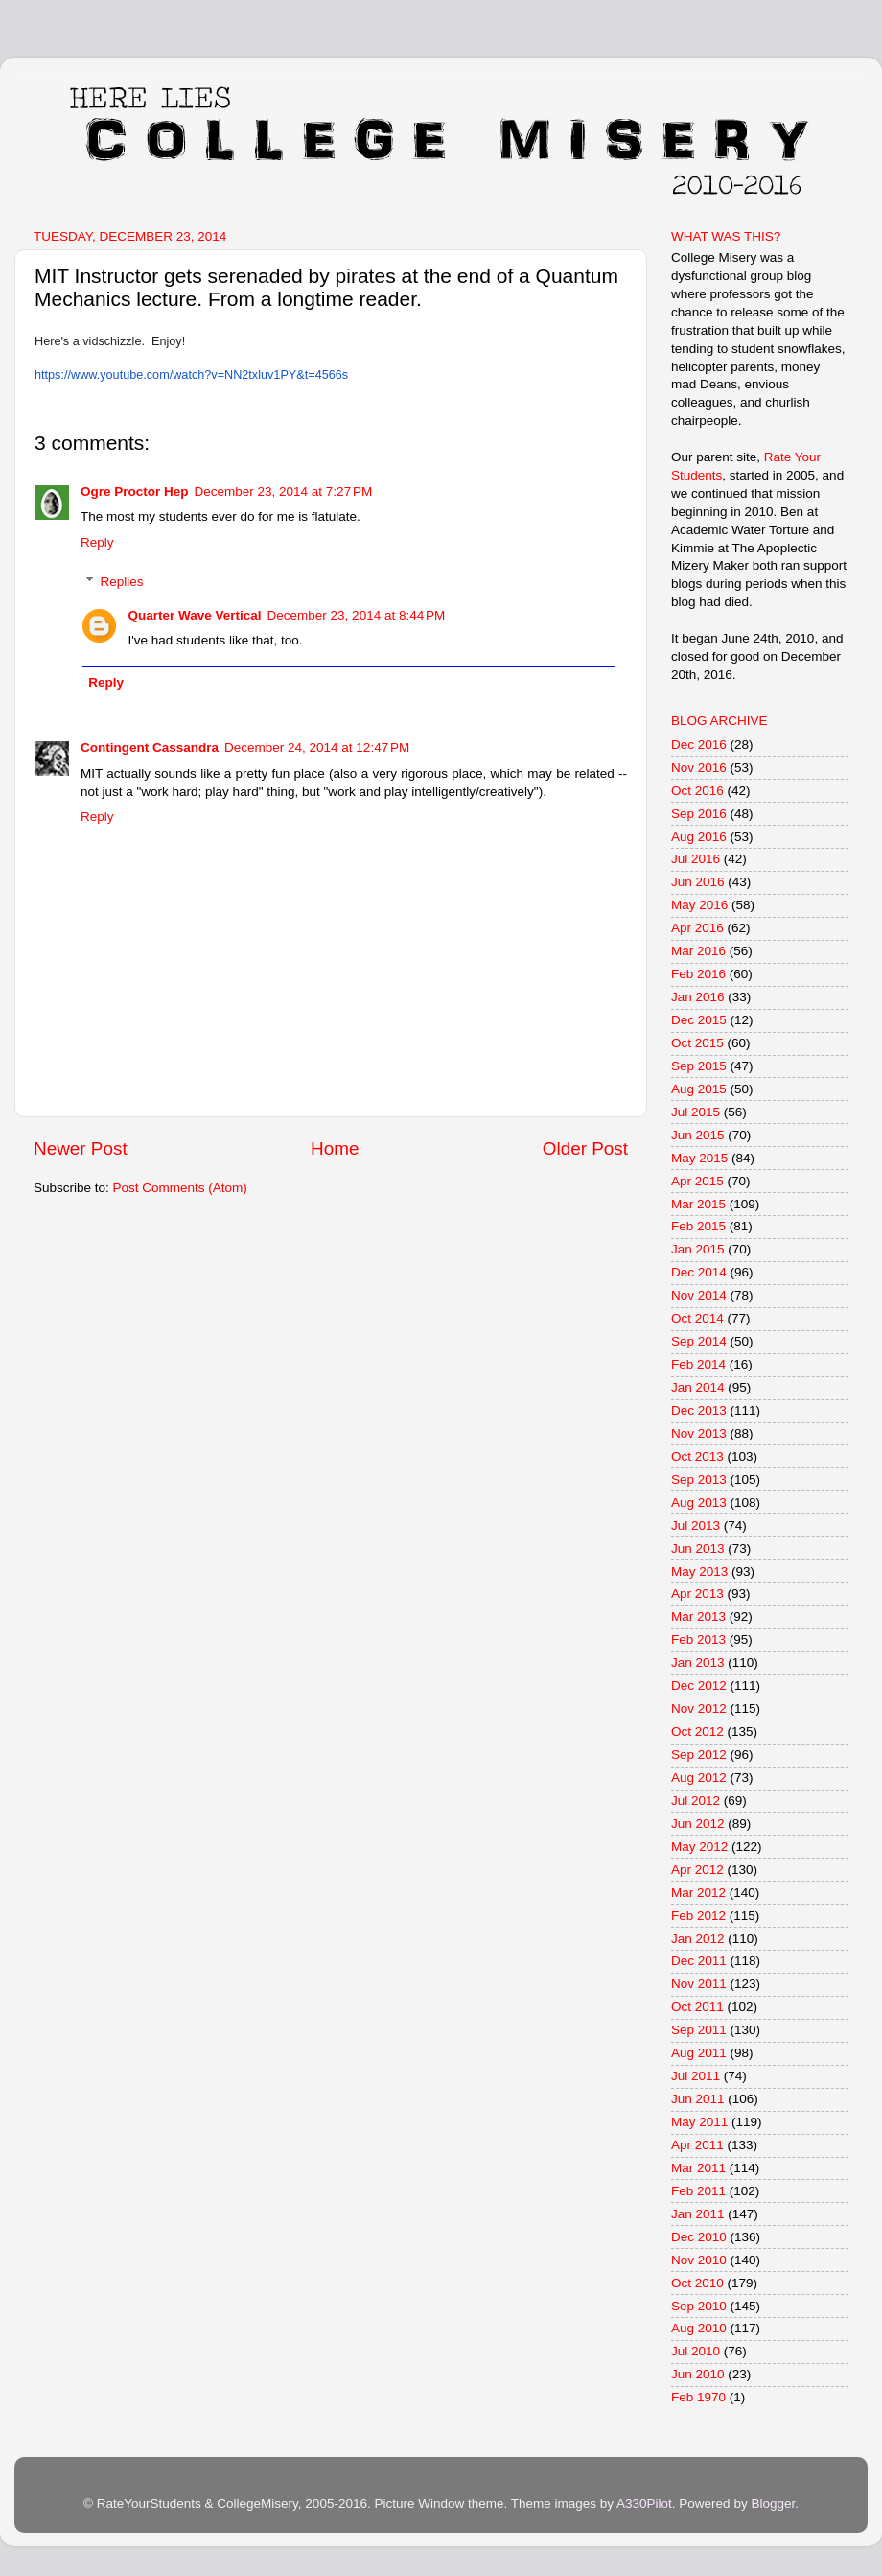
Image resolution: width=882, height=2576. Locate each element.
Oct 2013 (697, 1456)
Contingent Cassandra (150, 747)
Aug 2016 (699, 837)
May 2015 (699, 1158)
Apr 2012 (697, 1869)
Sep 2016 (699, 814)
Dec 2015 (699, 1020)
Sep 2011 (699, 2030)
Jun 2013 (698, 1548)
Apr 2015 (697, 1181)
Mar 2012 (698, 1892)
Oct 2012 (697, 1731)
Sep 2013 (699, 1479)
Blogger (773, 2503)
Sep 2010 (699, 2306)
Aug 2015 (699, 1089)
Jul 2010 (695, 2351)
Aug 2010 (699, 2328)
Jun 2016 (698, 882)
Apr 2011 (697, 2145)
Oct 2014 (697, 1318)
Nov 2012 (699, 1708)
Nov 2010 (699, 2260)
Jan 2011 (698, 2214)
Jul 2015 (695, 1112)
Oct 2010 (697, 2283)
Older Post (585, 1148)
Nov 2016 (699, 768)
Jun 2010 (698, 2374)
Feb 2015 (698, 1226)
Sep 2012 (699, 1754)
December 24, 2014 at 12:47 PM (316, 747)
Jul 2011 (695, 2076)
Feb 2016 (698, 974)
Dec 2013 (699, 1410)
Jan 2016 (698, 997)
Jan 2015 (698, 1249)
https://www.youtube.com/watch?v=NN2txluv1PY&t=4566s (191, 375)
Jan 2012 (698, 1939)
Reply (97, 542)
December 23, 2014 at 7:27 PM (284, 491)
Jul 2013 (695, 1525)
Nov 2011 (699, 1984)
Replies (122, 581)
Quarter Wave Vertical (195, 615)
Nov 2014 (699, 1295)
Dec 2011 (699, 1961)
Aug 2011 (699, 2053)
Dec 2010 (699, 2237)
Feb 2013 (698, 1639)
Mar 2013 (698, 1616)
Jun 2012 (698, 1823)
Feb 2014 (698, 1364)
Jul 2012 (695, 1800)
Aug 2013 (699, 1502)
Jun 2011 (698, 2099)
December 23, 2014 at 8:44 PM (356, 615)
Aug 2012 (699, 1777)
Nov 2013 (699, 1433)
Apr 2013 (697, 1593)
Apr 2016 (697, 928)
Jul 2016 (695, 859)
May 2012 (699, 1846)
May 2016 (699, 905)
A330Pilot (644, 2503)
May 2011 (699, 2122)
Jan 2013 (698, 1662)
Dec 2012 (699, 1685)
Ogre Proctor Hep (135, 491)
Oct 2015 (697, 1043)
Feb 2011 (698, 2191)
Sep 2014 (699, 1341)
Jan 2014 (698, 1387)
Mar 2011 (698, 2168)
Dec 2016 (699, 745)
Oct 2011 (697, 2007)
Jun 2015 (698, 1135)
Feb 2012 (698, 1916)
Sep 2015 (699, 1066)
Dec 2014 (699, 1272)
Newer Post (81, 1148)
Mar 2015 (698, 1204)
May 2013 (699, 1571)
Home (335, 1148)
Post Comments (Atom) (180, 1188)
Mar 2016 (698, 951)
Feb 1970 (698, 2397)
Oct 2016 (697, 791)
